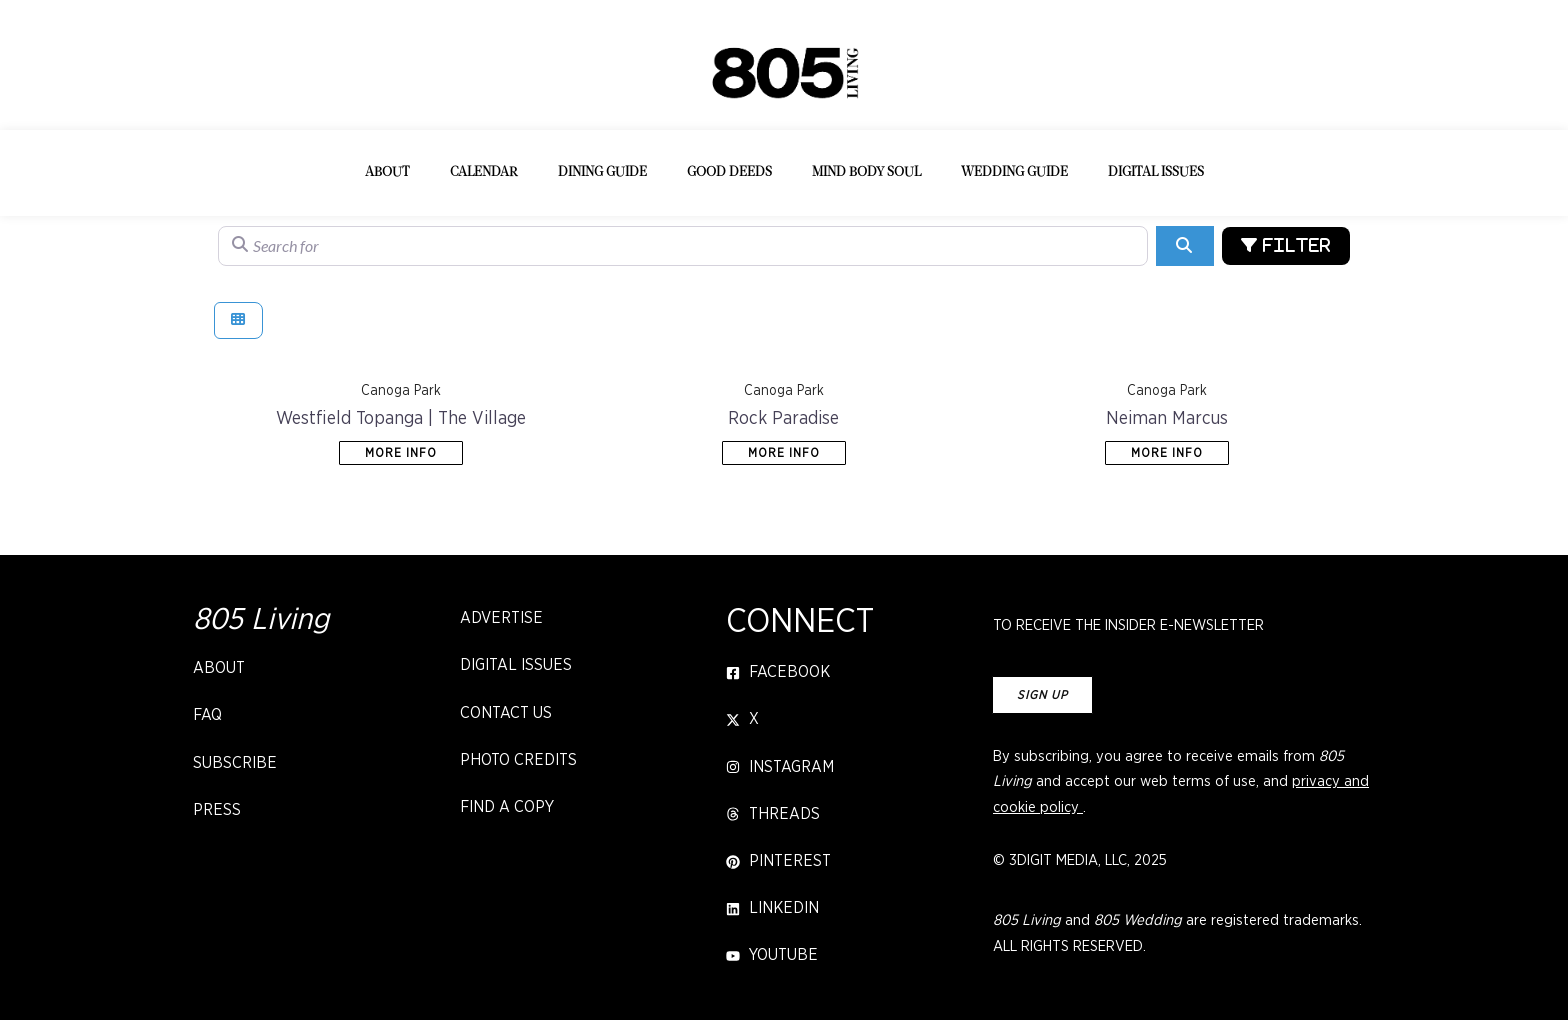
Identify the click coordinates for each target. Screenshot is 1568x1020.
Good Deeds (729, 172)
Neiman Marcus (1167, 419)
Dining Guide (602, 172)
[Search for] (683, 246)
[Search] (1184, 246)
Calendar (484, 172)
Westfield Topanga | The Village (401, 419)
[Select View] (238, 320)
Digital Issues (1156, 172)
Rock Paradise (783, 419)
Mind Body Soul (866, 172)
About (387, 172)
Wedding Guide (1014, 172)
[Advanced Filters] (1286, 246)
